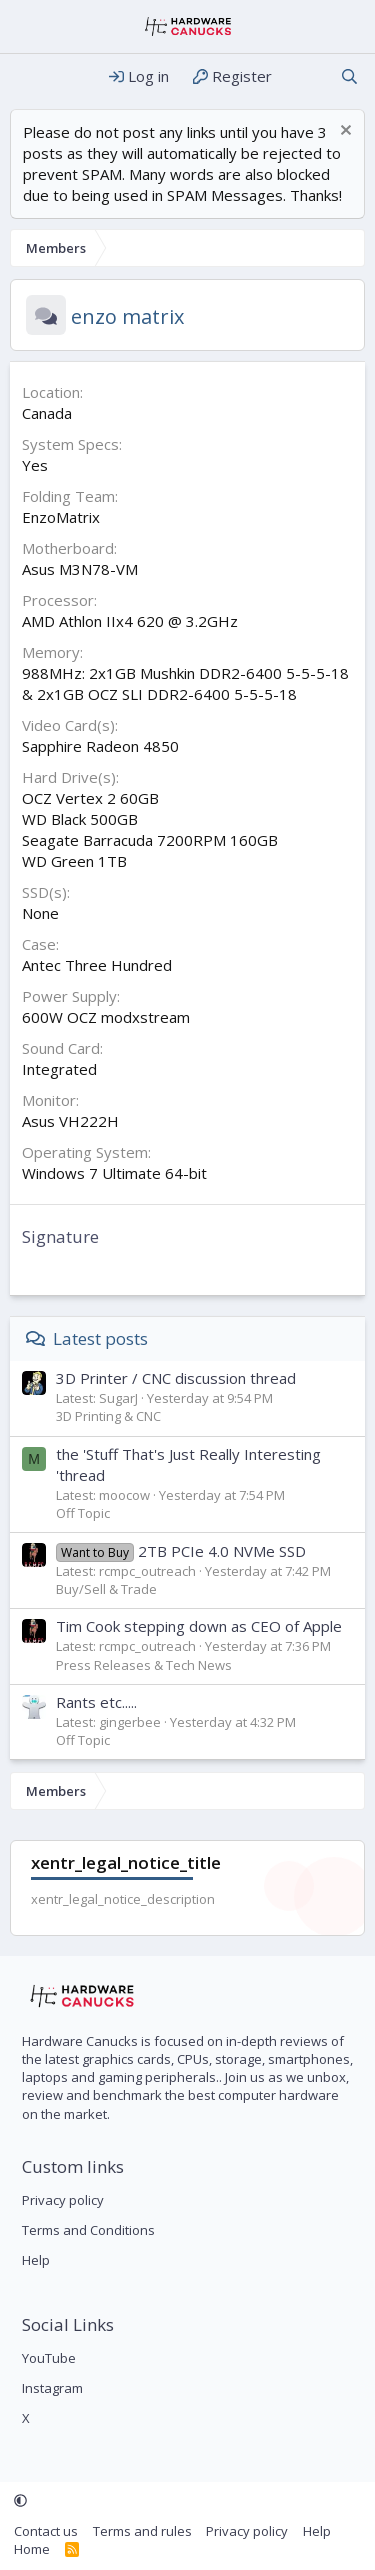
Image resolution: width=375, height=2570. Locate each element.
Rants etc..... (96, 1702)
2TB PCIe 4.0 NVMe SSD (181, 1551)
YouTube (49, 2358)
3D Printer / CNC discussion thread (176, 1378)
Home (32, 2549)
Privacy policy (63, 2200)
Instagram (52, 2388)
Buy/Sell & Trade (106, 1589)
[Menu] (27, 77)
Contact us (46, 2531)
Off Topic (83, 1513)
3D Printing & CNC (108, 1416)
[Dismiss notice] (343, 132)
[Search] (349, 76)
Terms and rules (142, 2531)
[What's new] (305, 76)
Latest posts (100, 1338)
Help (36, 2260)
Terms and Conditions (88, 2230)
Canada (47, 413)
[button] (20, 2501)
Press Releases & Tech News (144, 1665)
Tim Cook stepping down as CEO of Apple (199, 1626)
